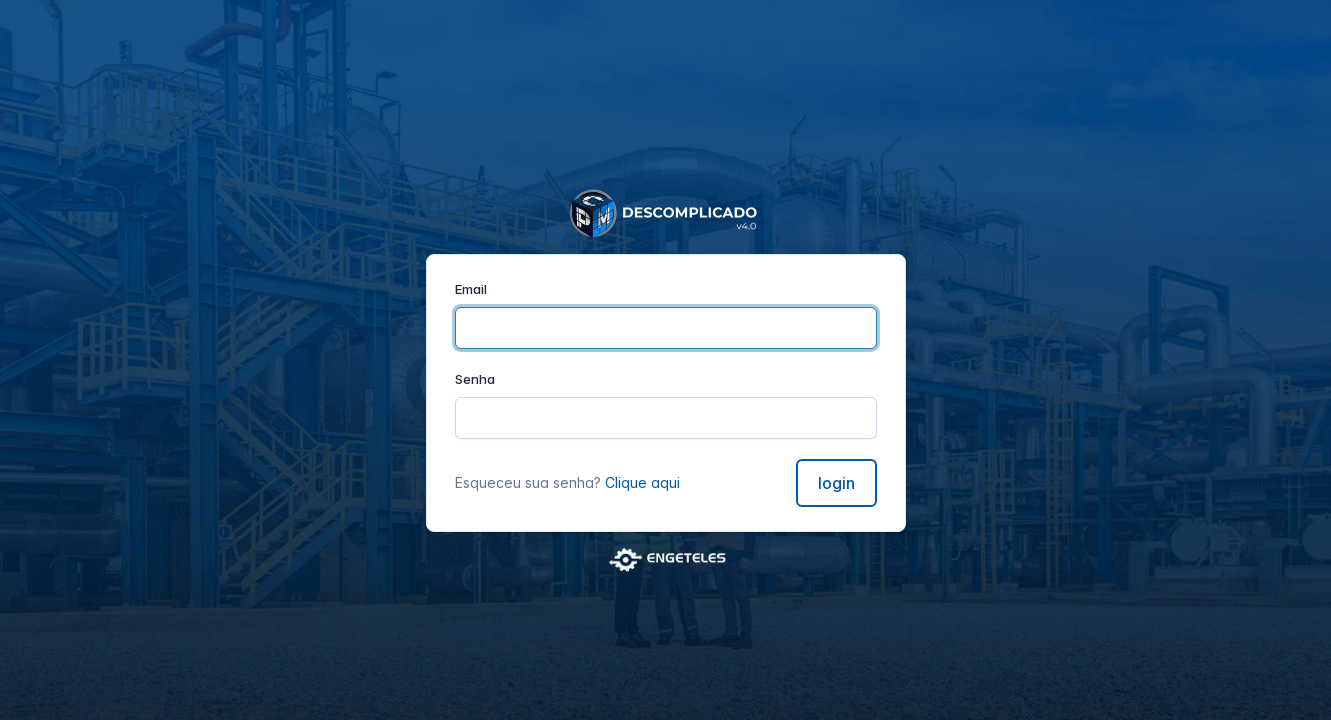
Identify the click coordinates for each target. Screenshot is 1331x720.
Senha (475, 379)
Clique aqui (642, 482)
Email (471, 289)
